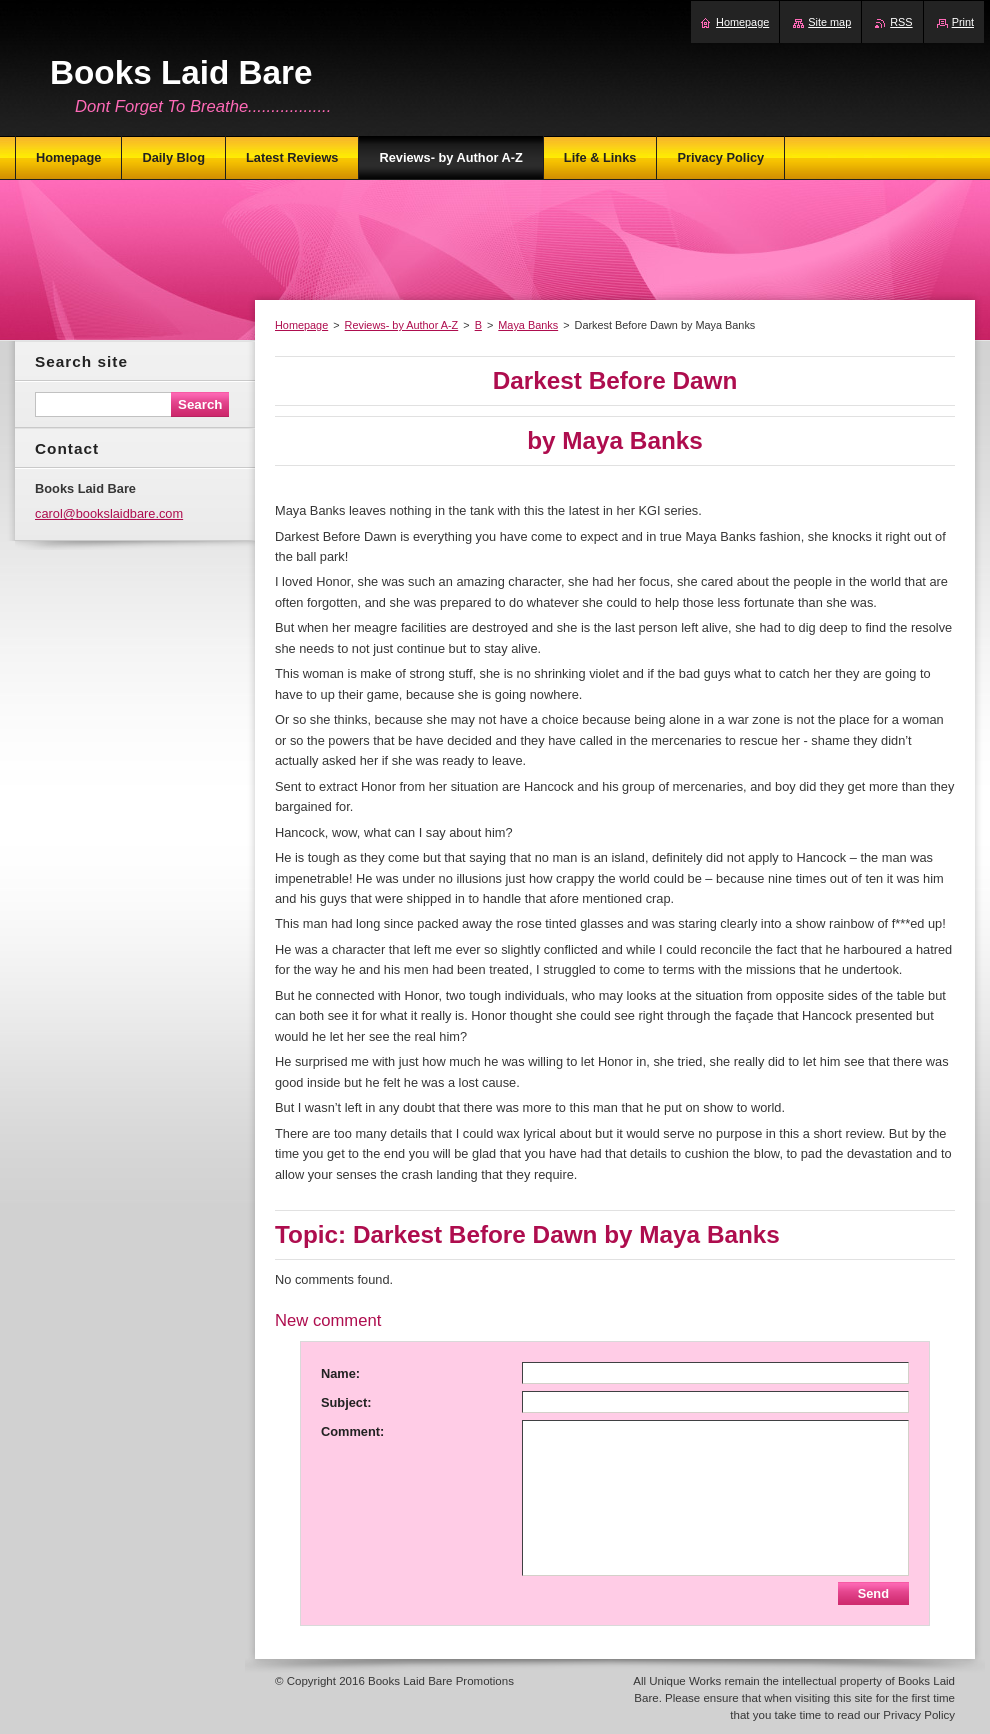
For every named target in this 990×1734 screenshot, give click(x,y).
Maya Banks (528, 325)
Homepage (301, 325)
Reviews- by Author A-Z (402, 325)
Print (963, 22)
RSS (901, 22)
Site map (829, 22)
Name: (340, 1373)
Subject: (346, 1402)
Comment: (352, 1431)
